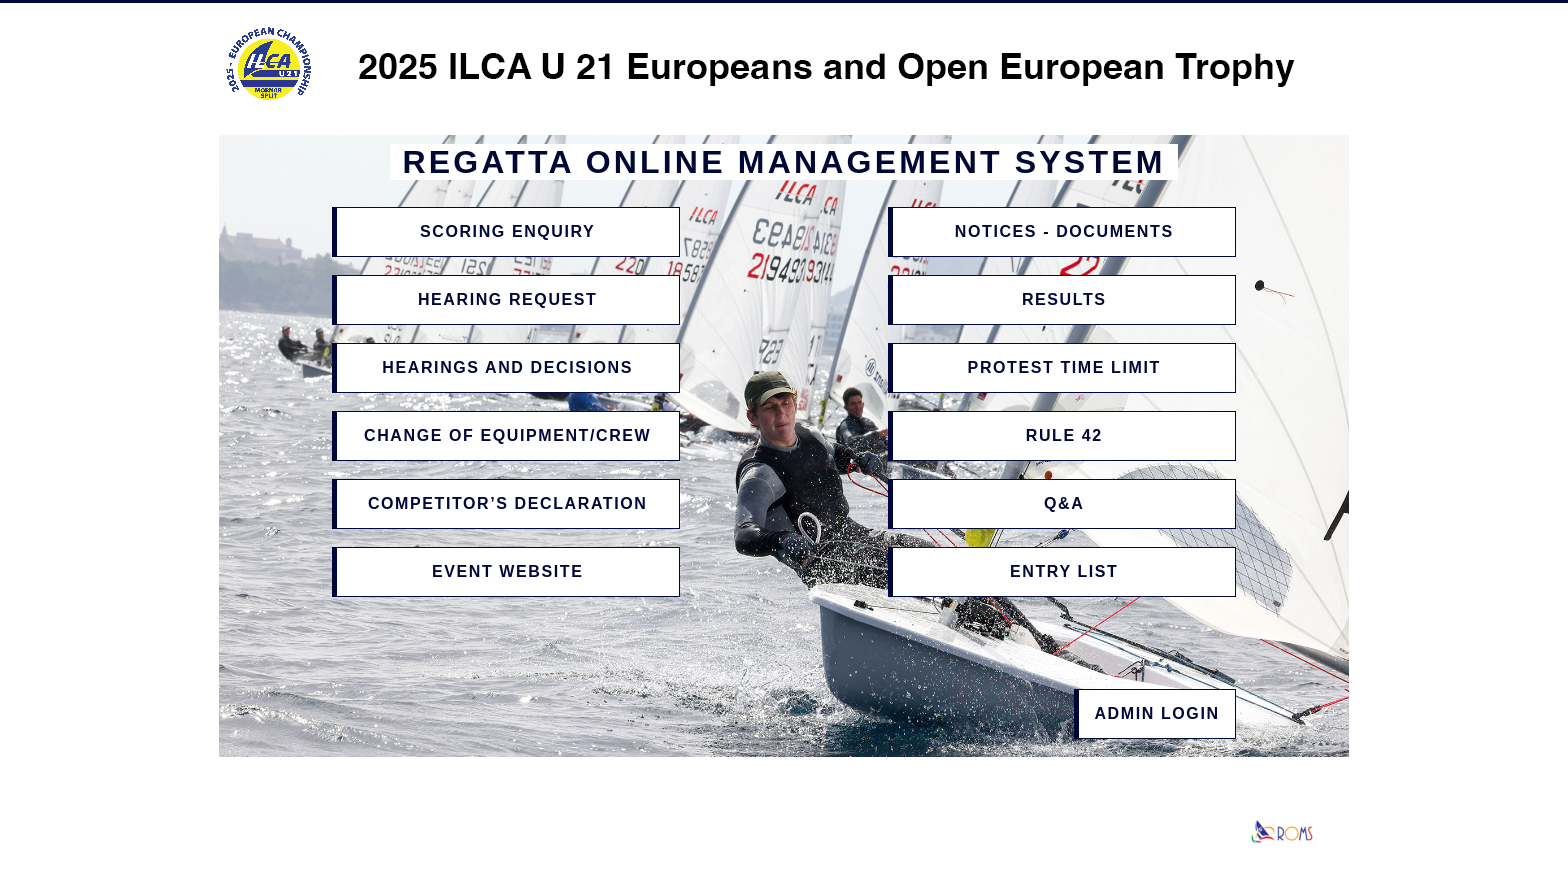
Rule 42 (1064, 435)
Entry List (1064, 571)
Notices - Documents (1064, 231)
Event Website (507, 571)
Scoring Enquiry (507, 231)
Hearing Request (508, 299)
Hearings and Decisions (507, 367)
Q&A (1064, 503)
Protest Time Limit (1064, 367)
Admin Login (1156, 713)
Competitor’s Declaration (508, 503)
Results (1064, 299)
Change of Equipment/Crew (507, 435)
